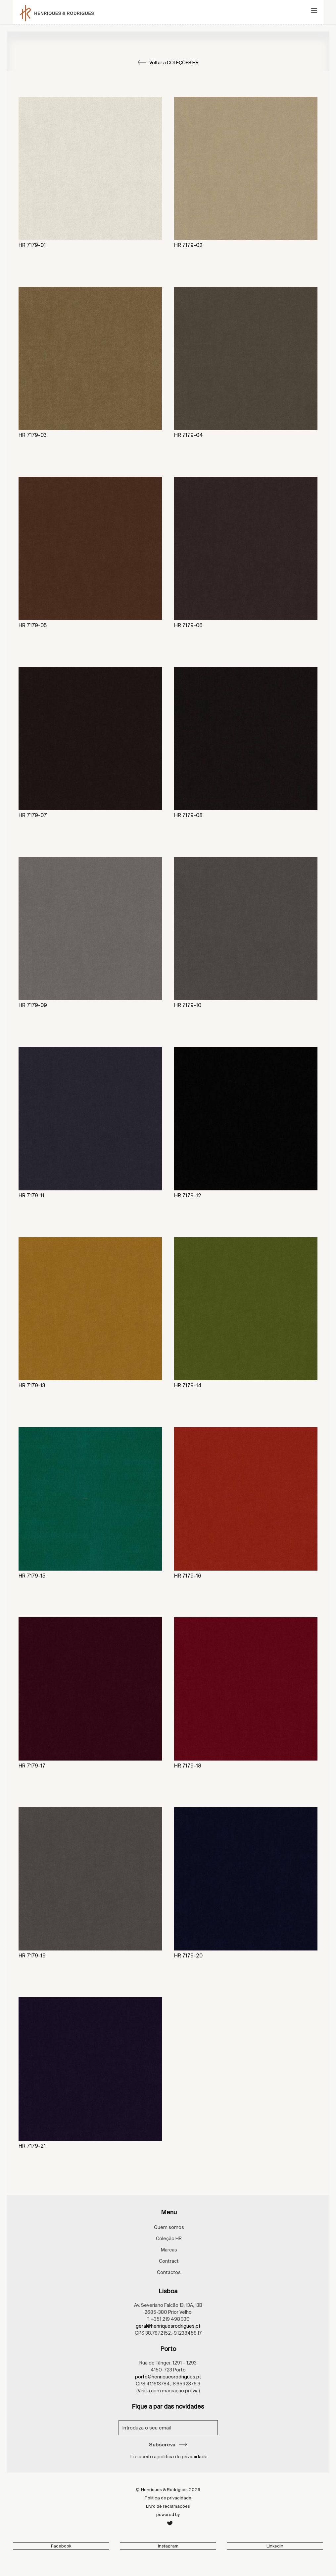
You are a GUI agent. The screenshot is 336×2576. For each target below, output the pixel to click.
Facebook (61, 2546)
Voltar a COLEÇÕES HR (168, 62)
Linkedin (274, 2546)
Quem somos (169, 2227)
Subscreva (168, 2444)
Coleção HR (169, 2238)
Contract (169, 2261)
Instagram (168, 2546)
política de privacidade (183, 2456)
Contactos (169, 2272)
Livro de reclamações (168, 2506)
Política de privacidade (168, 2497)
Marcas (169, 2249)
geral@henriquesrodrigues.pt (168, 2326)
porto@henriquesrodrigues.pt (168, 2376)
